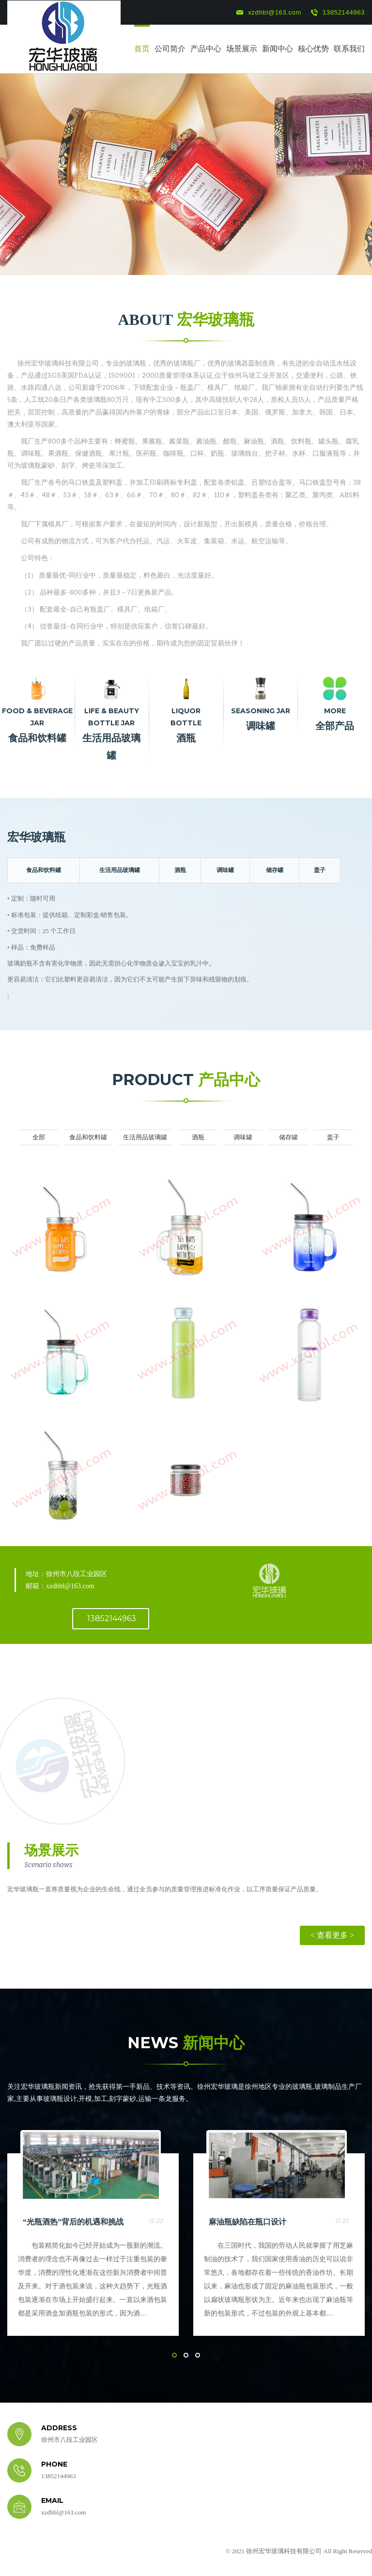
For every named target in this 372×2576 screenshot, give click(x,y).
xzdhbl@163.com (268, 12)
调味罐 (225, 870)
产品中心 (205, 49)
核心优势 (313, 49)
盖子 (320, 870)
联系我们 (349, 49)
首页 (142, 49)
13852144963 (338, 12)
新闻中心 (277, 49)
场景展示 (241, 49)
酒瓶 (180, 870)
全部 (38, 1137)
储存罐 (274, 870)
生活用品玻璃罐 (119, 870)
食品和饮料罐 (43, 870)
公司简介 (170, 49)
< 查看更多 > (332, 1935)
